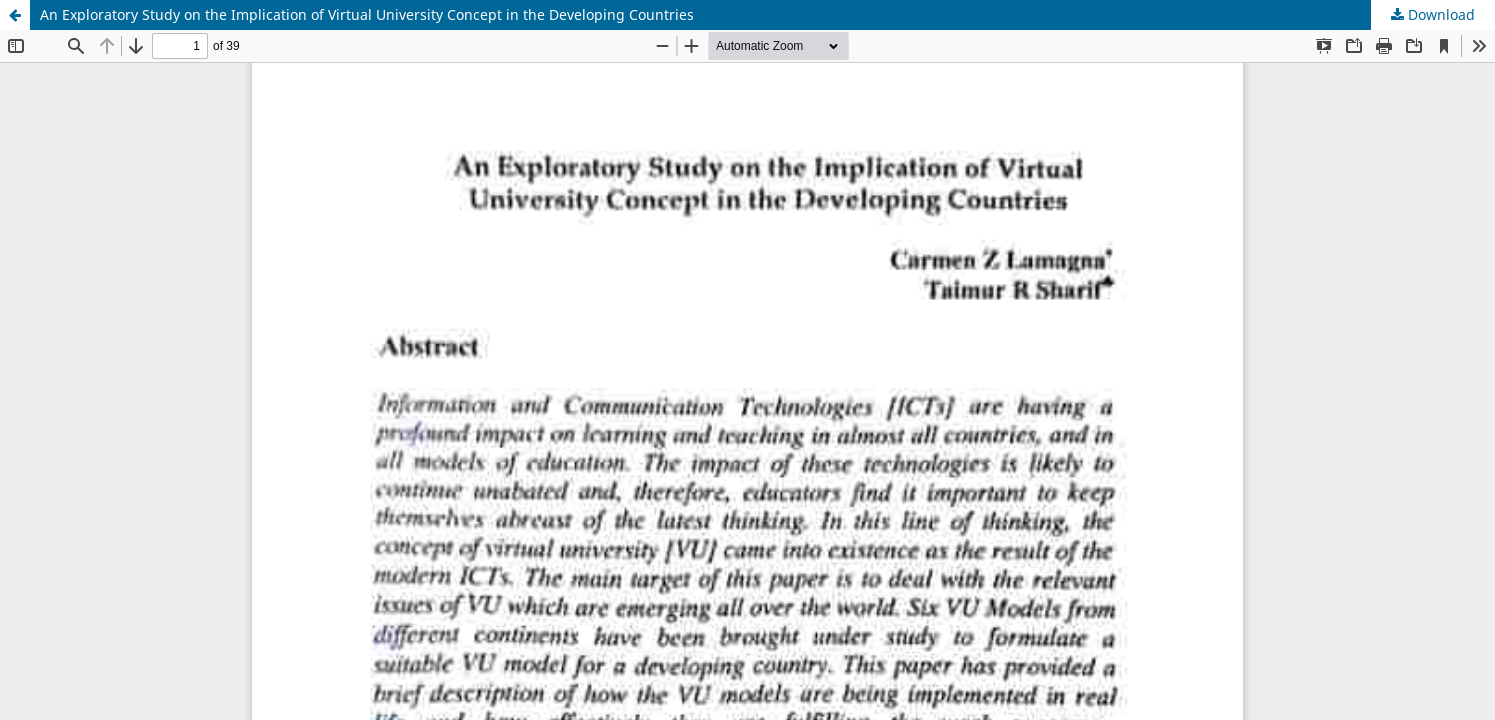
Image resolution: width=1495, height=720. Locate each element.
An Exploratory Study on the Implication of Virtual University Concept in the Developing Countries (367, 14)
